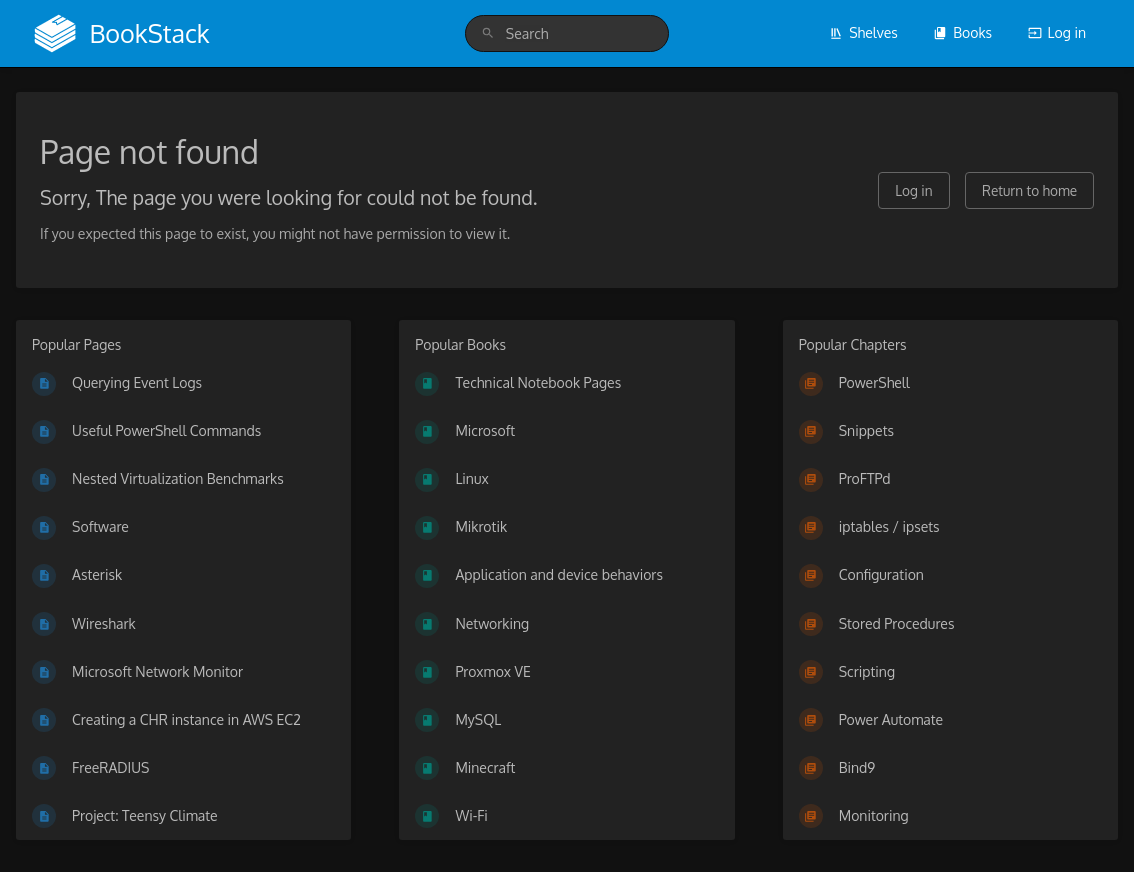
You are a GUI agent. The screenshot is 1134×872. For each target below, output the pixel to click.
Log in (1057, 32)
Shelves (863, 32)
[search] (567, 33)
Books (962, 32)
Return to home (1029, 190)
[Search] (488, 33)
